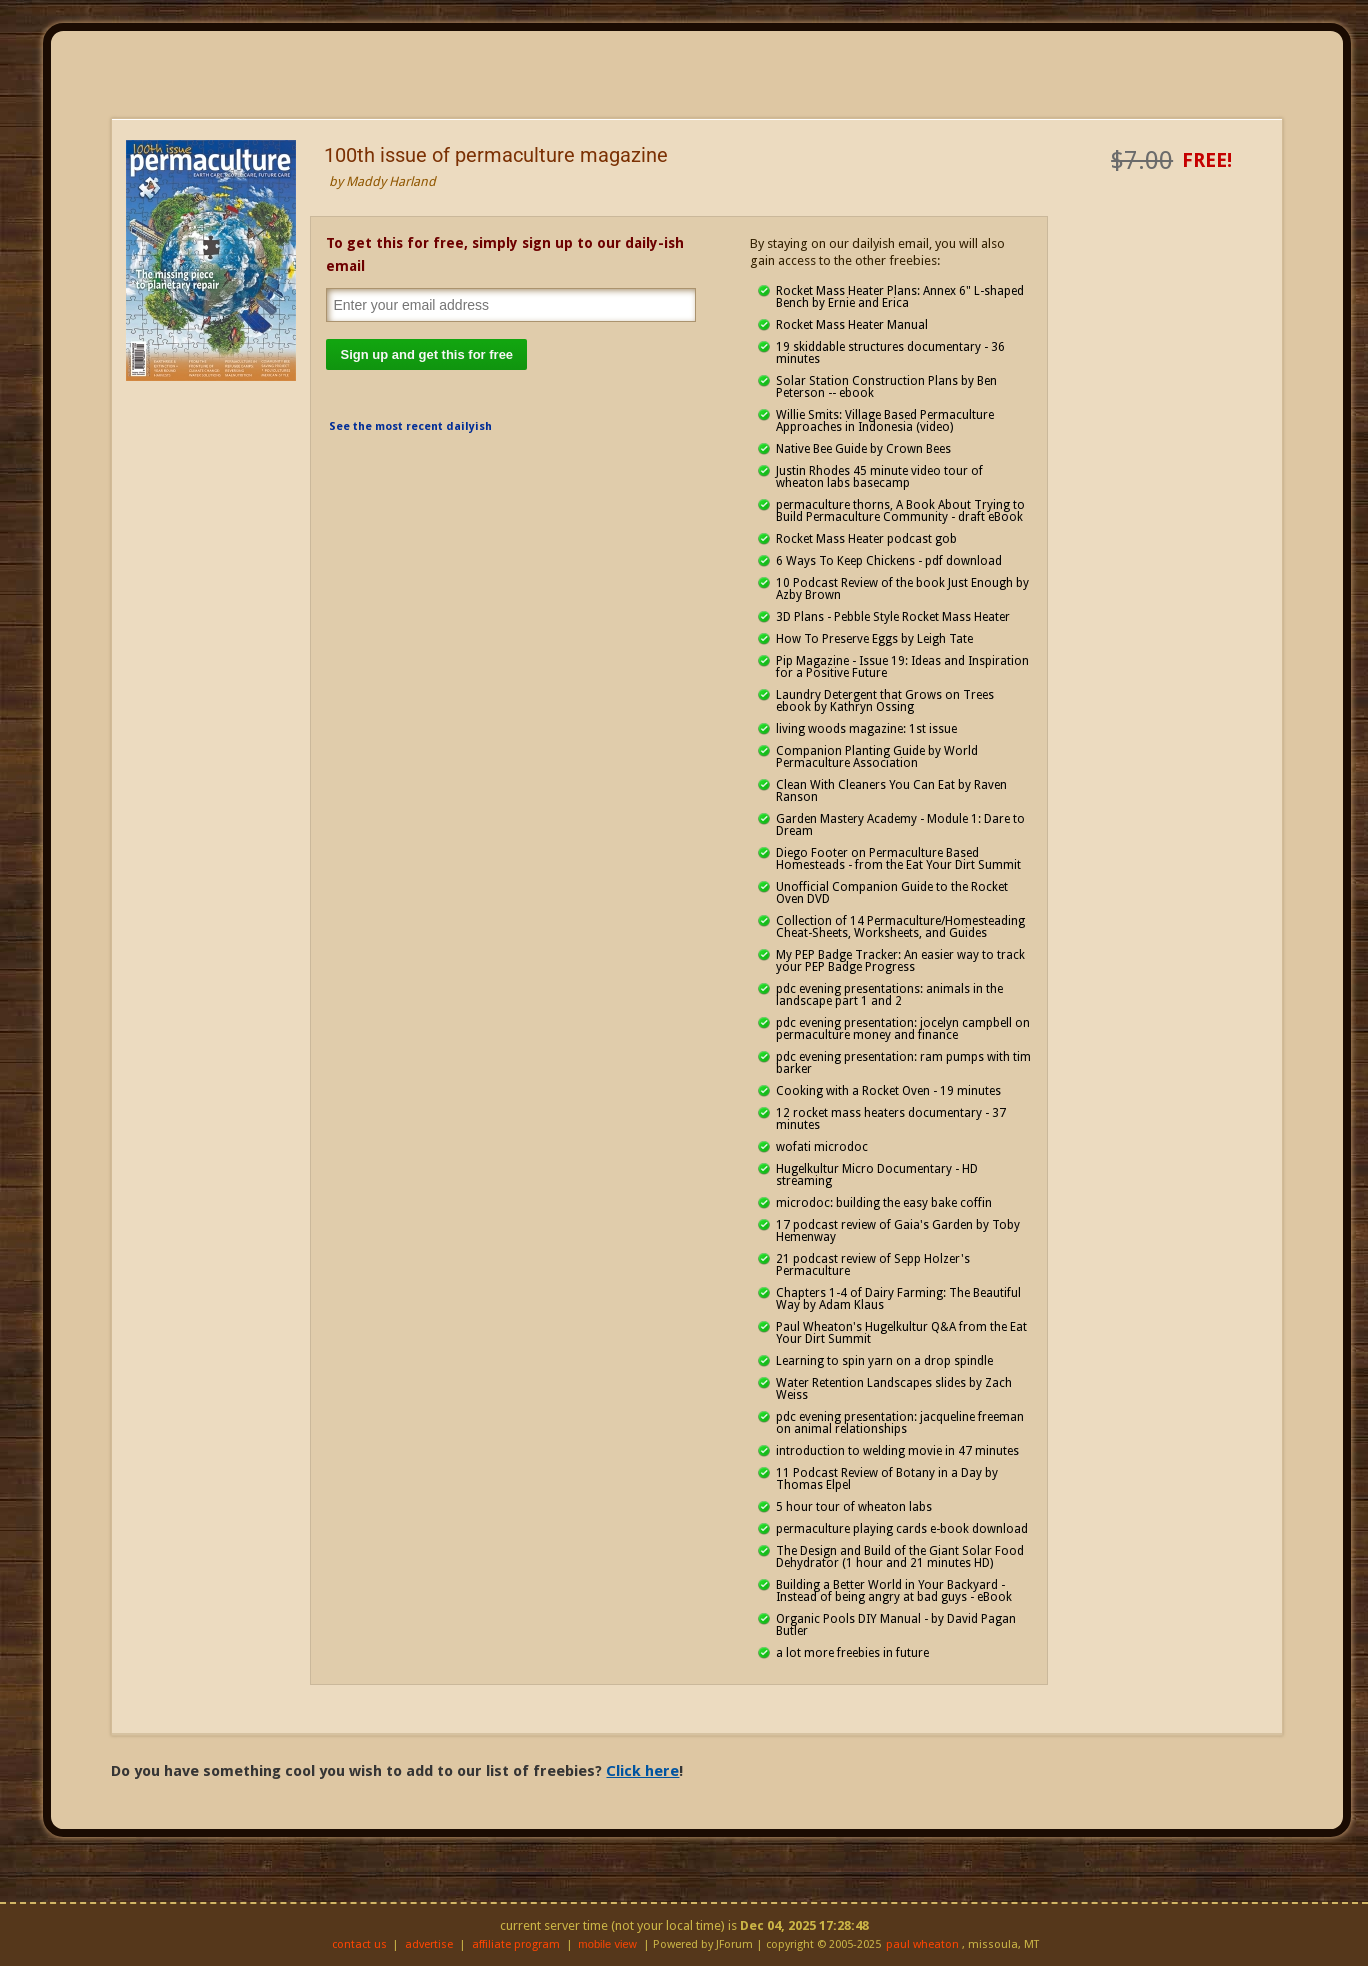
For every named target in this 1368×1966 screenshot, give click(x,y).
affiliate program (516, 1944)
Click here (642, 1771)
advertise (429, 1944)
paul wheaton (922, 1944)
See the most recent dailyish (410, 426)
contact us (359, 1944)
